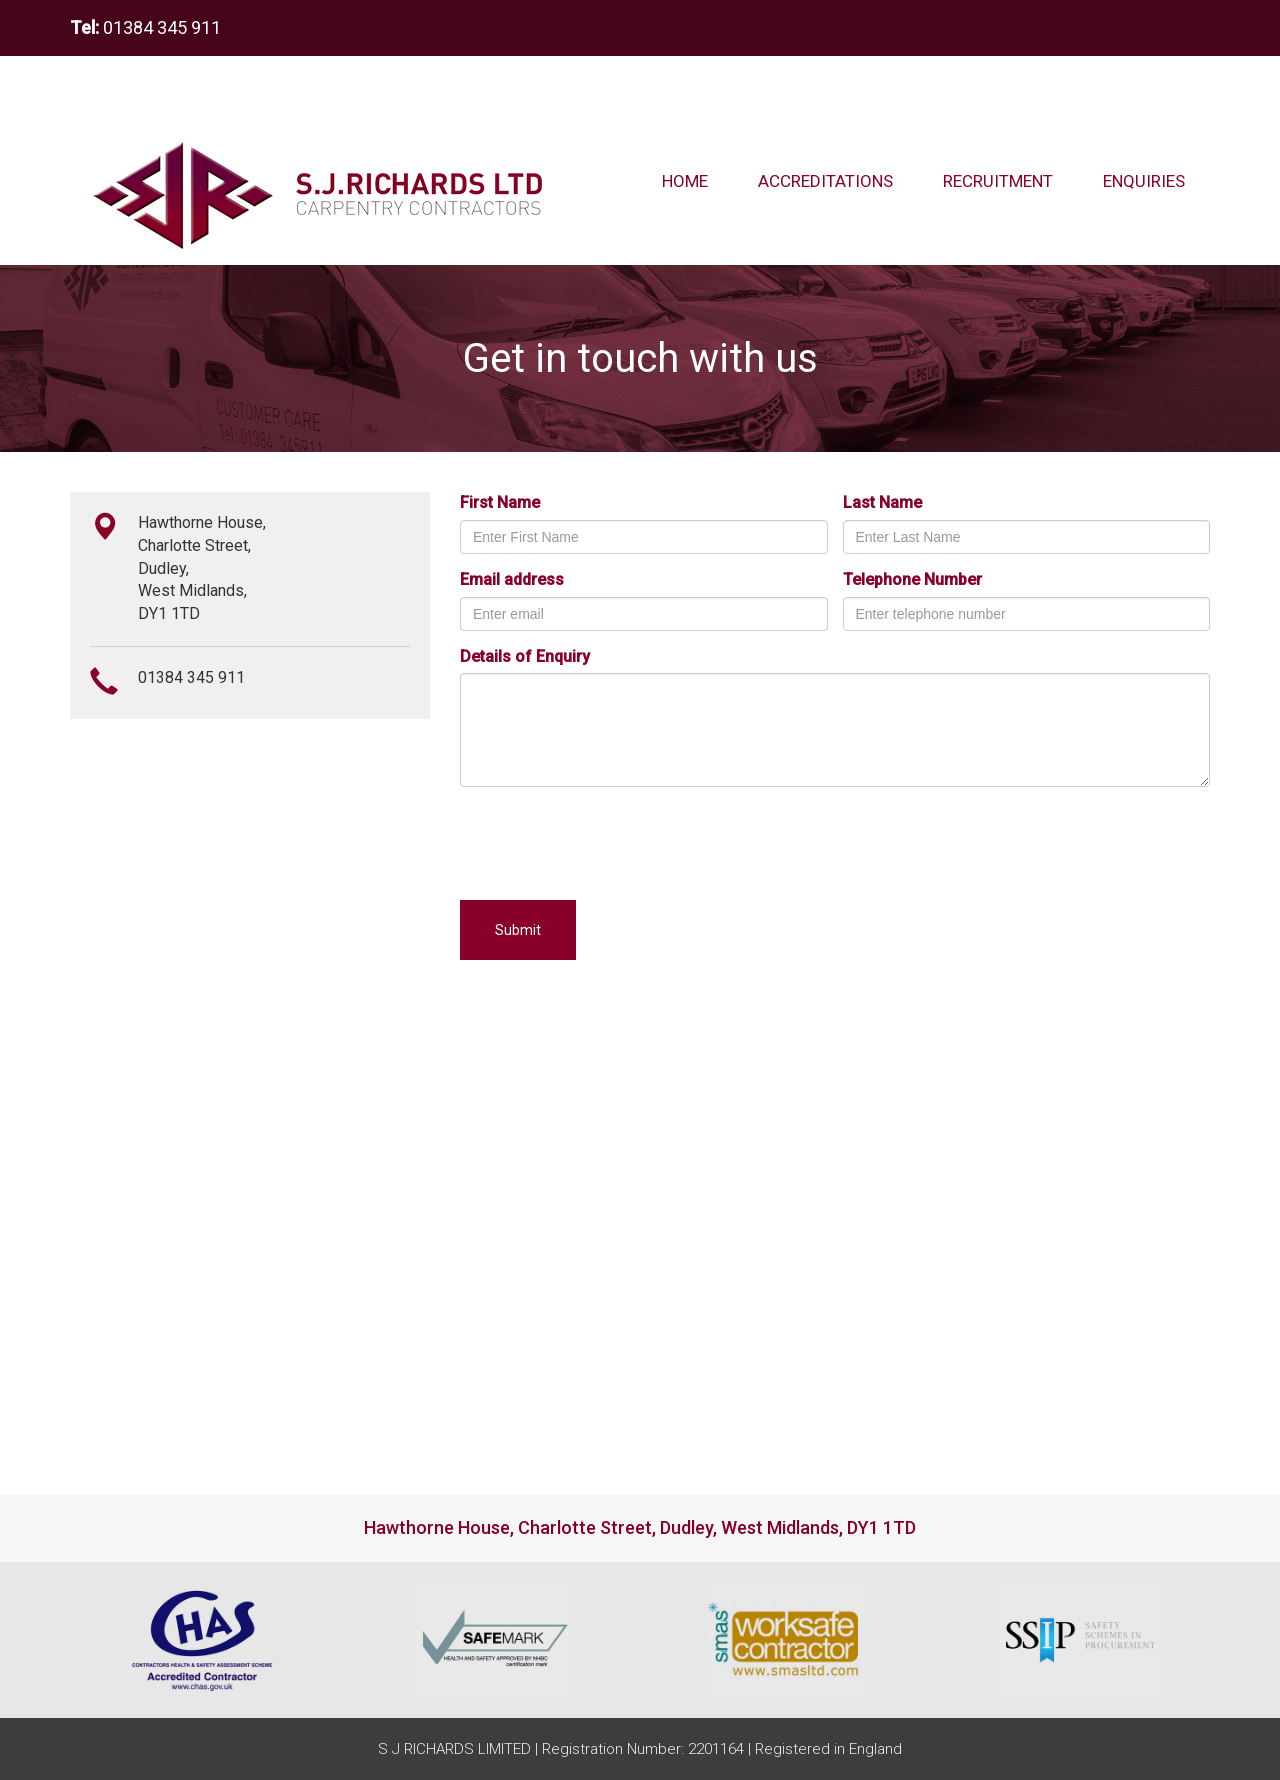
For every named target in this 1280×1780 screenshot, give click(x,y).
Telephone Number (912, 579)
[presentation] (612, 841)
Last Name (882, 502)
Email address (512, 579)
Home (685, 181)
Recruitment (998, 181)
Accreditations (825, 181)
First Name (500, 502)
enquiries (1156, 180)
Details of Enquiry (525, 656)
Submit (518, 930)
